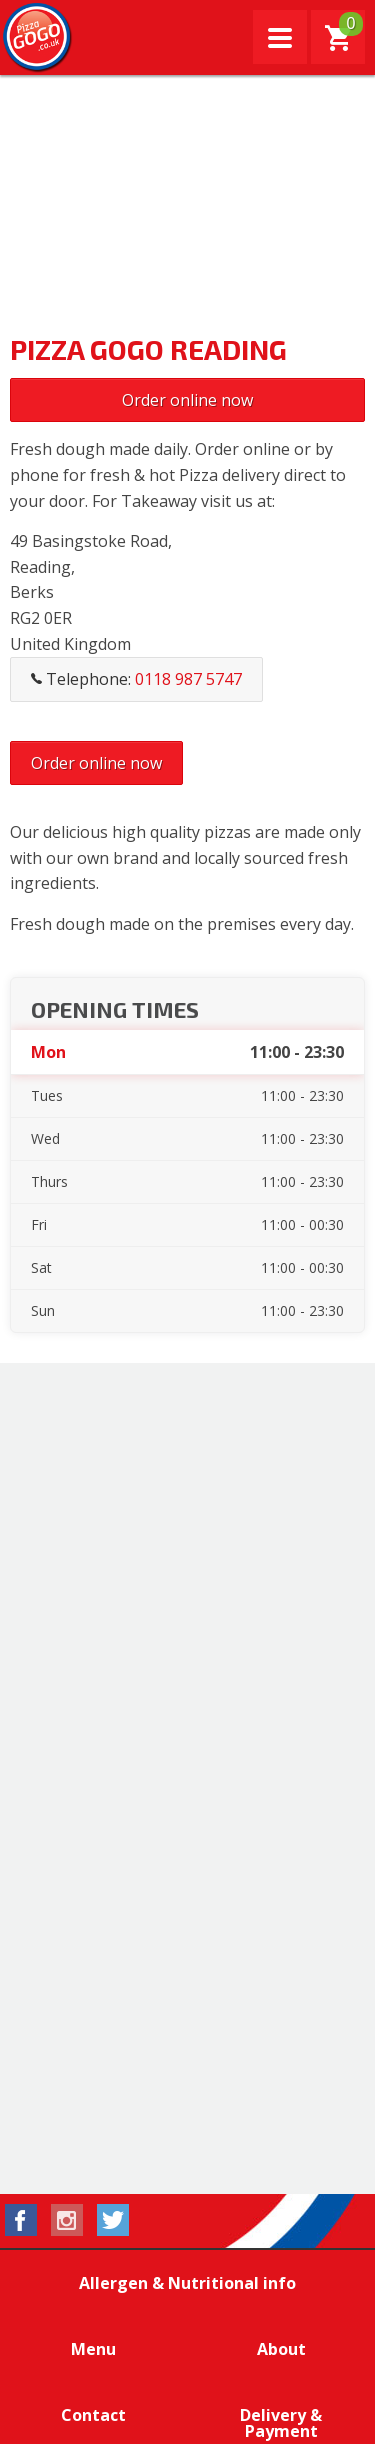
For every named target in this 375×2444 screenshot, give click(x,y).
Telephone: (136, 679)
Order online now (187, 400)
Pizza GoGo (38, 38)
